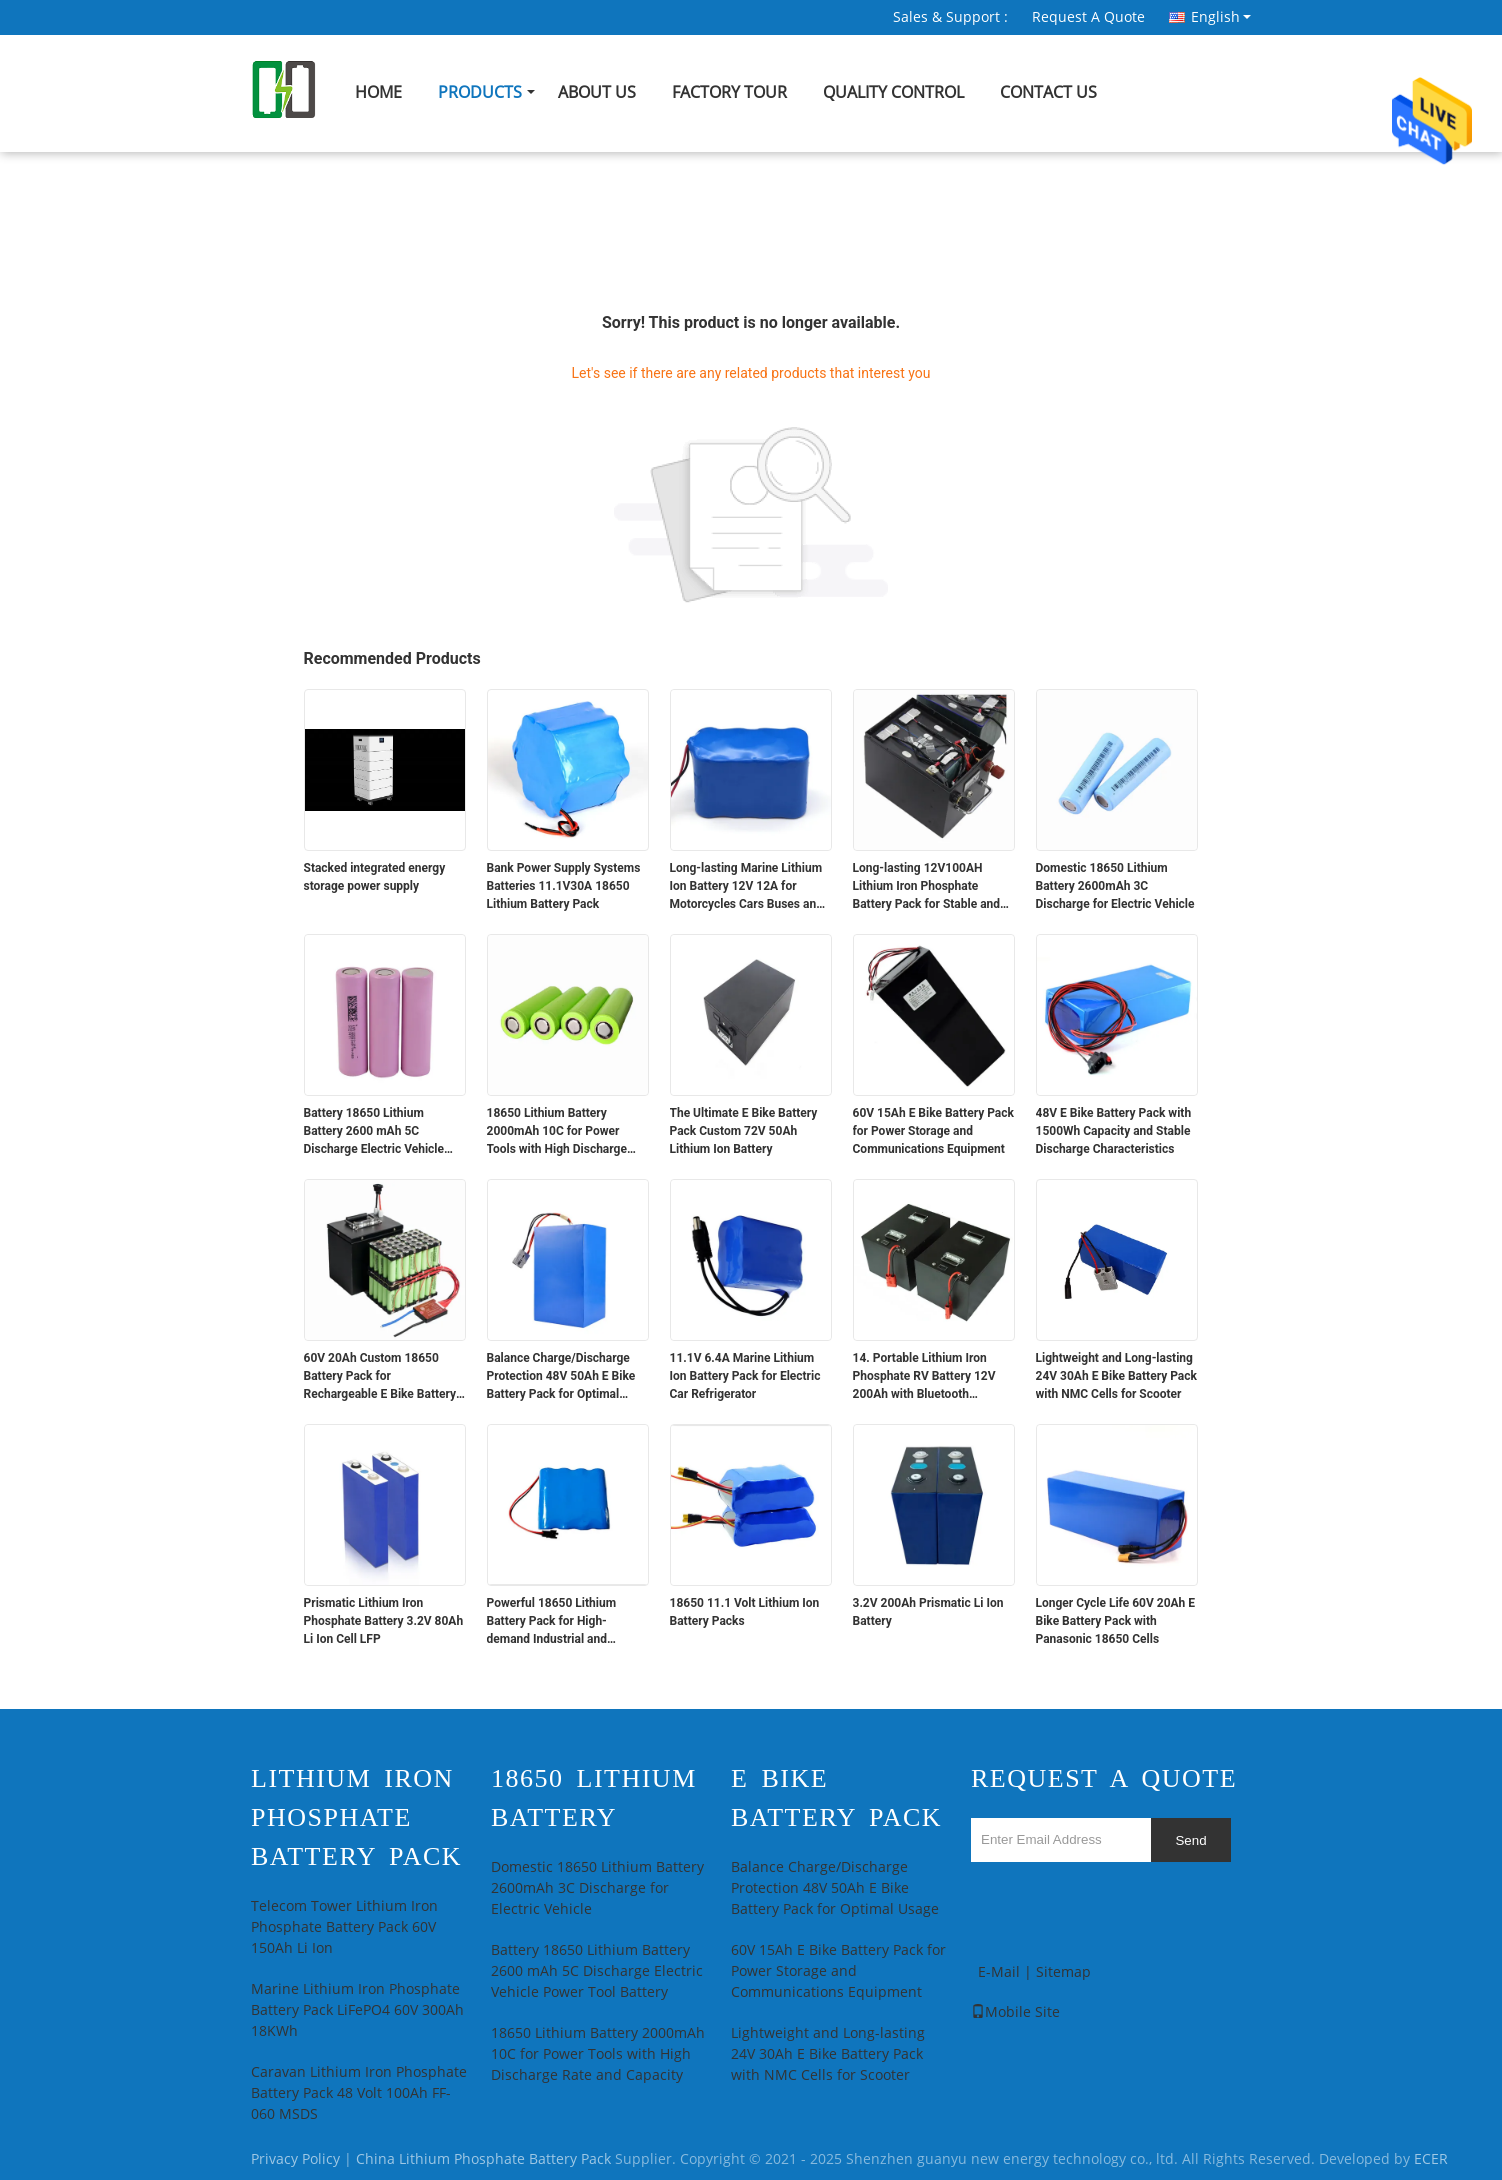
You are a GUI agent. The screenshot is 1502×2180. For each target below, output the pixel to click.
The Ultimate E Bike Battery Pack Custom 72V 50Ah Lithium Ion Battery (744, 1131)
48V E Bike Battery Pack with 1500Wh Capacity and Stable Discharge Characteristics (1114, 1131)
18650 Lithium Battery (594, 1798)
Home (378, 92)
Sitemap (1063, 1972)
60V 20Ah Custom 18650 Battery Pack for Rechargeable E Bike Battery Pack (380, 1377)
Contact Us (1048, 92)
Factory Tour (729, 92)
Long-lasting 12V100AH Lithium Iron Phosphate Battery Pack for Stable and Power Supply (927, 887)
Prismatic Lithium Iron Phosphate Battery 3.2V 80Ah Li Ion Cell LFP (384, 1621)
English (1221, 17)
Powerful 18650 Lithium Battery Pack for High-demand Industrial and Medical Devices (552, 1622)
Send (1190, 1840)
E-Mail (999, 1972)
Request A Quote (1088, 17)
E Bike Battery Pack (836, 1798)
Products (480, 92)
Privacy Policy (295, 2159)
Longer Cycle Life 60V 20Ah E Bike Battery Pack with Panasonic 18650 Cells (1116, 1621)
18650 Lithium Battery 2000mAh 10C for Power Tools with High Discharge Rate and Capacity (557, 1132)
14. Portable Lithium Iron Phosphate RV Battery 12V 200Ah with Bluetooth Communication (924, 1377)
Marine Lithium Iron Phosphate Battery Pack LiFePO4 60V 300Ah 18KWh (357, 2010)
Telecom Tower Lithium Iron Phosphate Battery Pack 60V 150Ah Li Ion (344, 1927)
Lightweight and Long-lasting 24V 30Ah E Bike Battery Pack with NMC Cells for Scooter (1116, 1376)
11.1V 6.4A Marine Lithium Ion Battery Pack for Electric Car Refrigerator (745, 1376)
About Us (597, 92)
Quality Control (893, 92)
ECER (1431, 2159)
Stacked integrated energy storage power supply (375, 877)
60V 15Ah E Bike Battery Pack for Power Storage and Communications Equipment (933, 1131)
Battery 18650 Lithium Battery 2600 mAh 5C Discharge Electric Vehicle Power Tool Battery (374, 1132)
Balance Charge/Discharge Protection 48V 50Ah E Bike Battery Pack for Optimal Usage (561, 1377)
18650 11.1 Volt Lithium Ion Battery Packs (745, 1612)
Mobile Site (1015, 2012)
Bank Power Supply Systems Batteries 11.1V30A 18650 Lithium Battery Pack (564, 886)
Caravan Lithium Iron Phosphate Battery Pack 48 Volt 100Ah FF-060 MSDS (359, 2093)
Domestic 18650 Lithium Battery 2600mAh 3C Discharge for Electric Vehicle (1115, 886)
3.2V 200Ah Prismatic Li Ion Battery (928, 1612)
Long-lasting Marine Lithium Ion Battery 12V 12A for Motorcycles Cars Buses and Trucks (746, 887)
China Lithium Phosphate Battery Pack (483, 2159)
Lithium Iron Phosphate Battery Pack (356, 1817)
